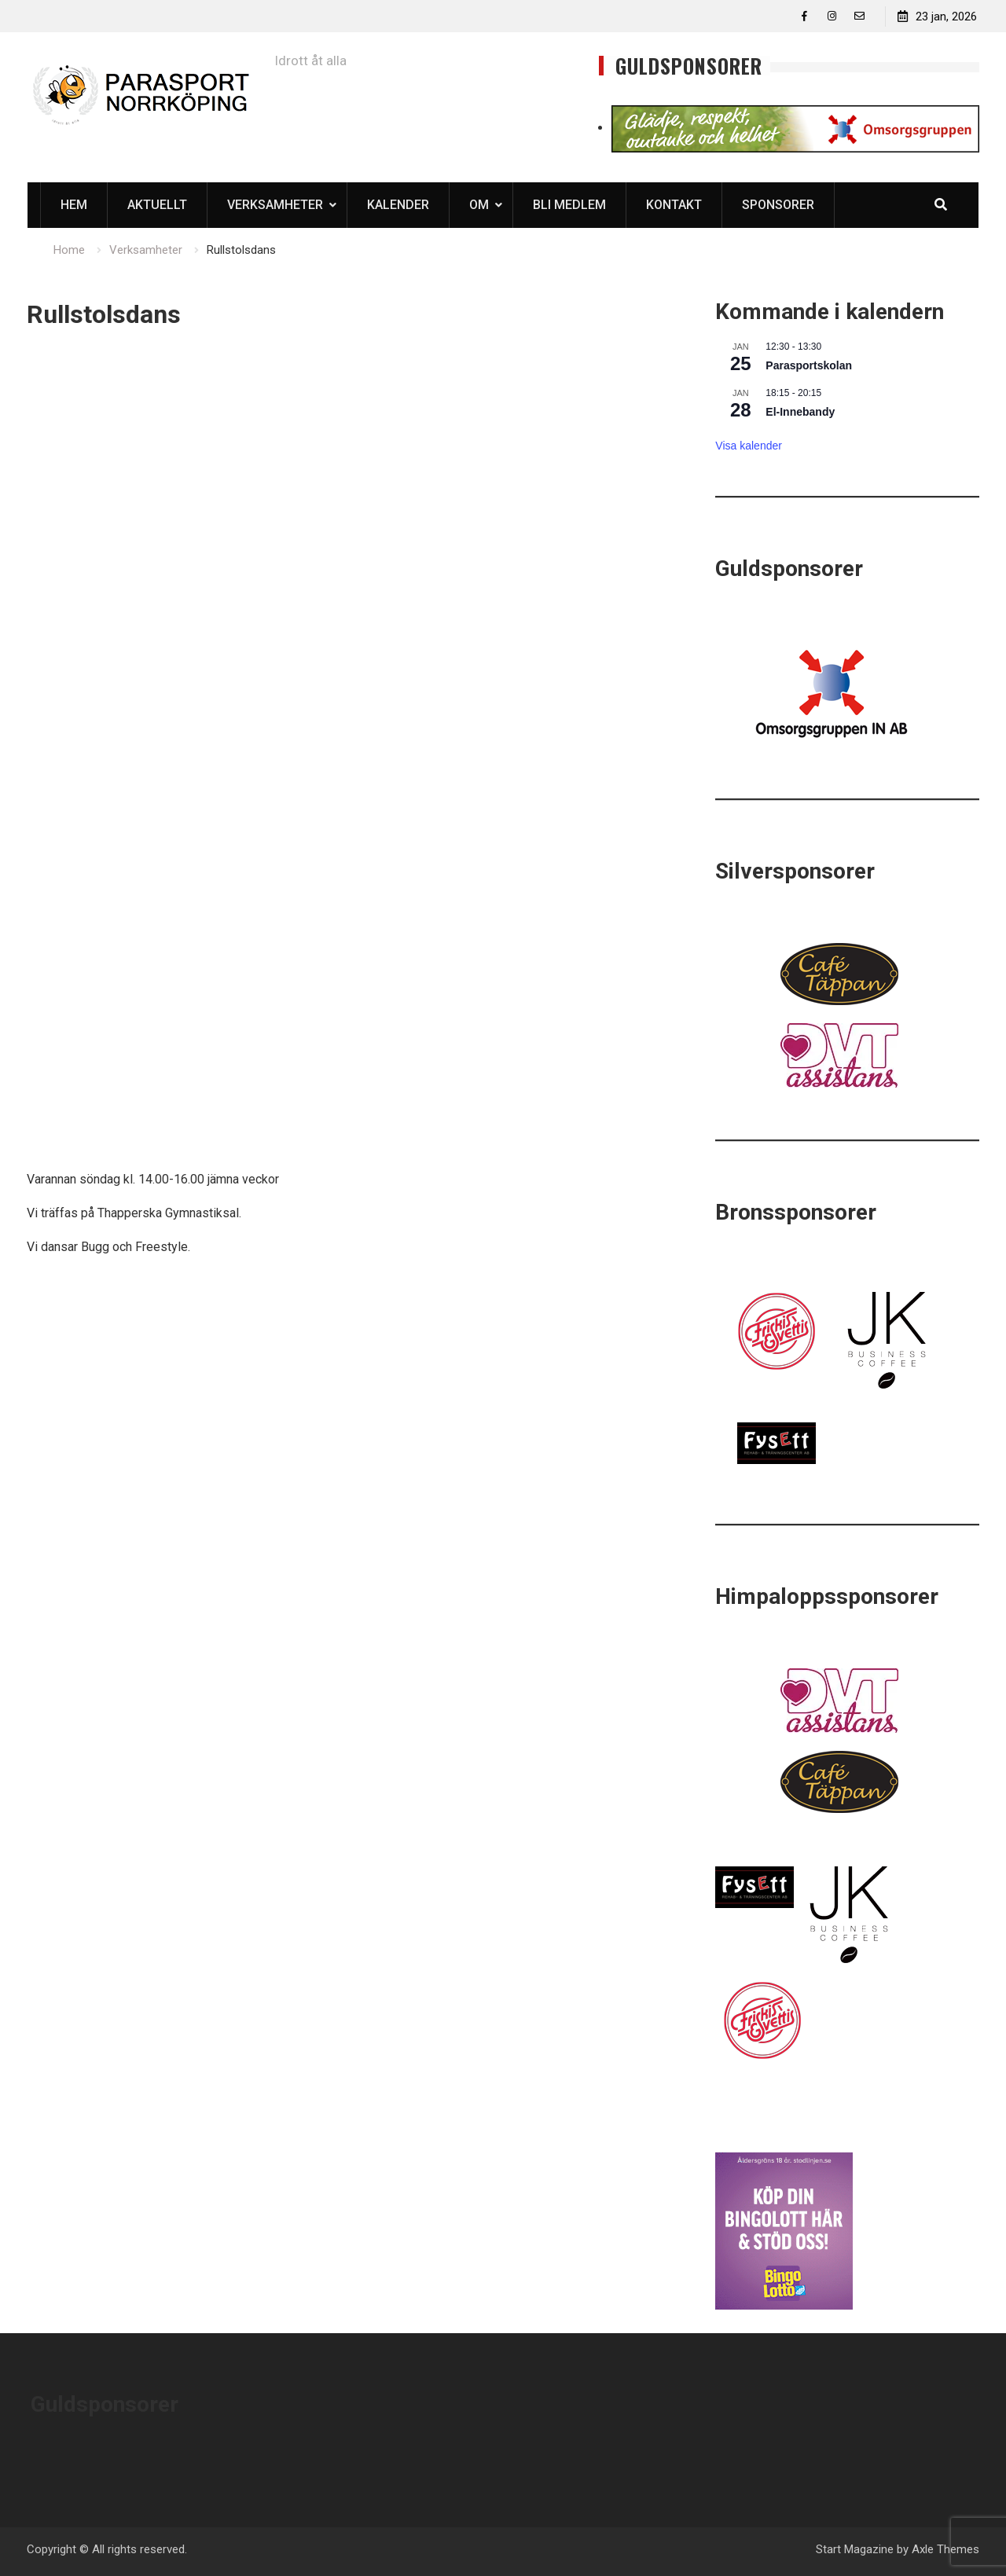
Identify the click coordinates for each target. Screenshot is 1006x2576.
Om (479, 204)
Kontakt (674, 204)
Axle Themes (945, 2549)
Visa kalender (748, 445)
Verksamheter (275, 204)
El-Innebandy (800, 411)
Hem (74, 204)
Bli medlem (569, 204)
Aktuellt (157, 204)
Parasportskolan (809, 365)
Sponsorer (778, 204)
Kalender (398, 204)
